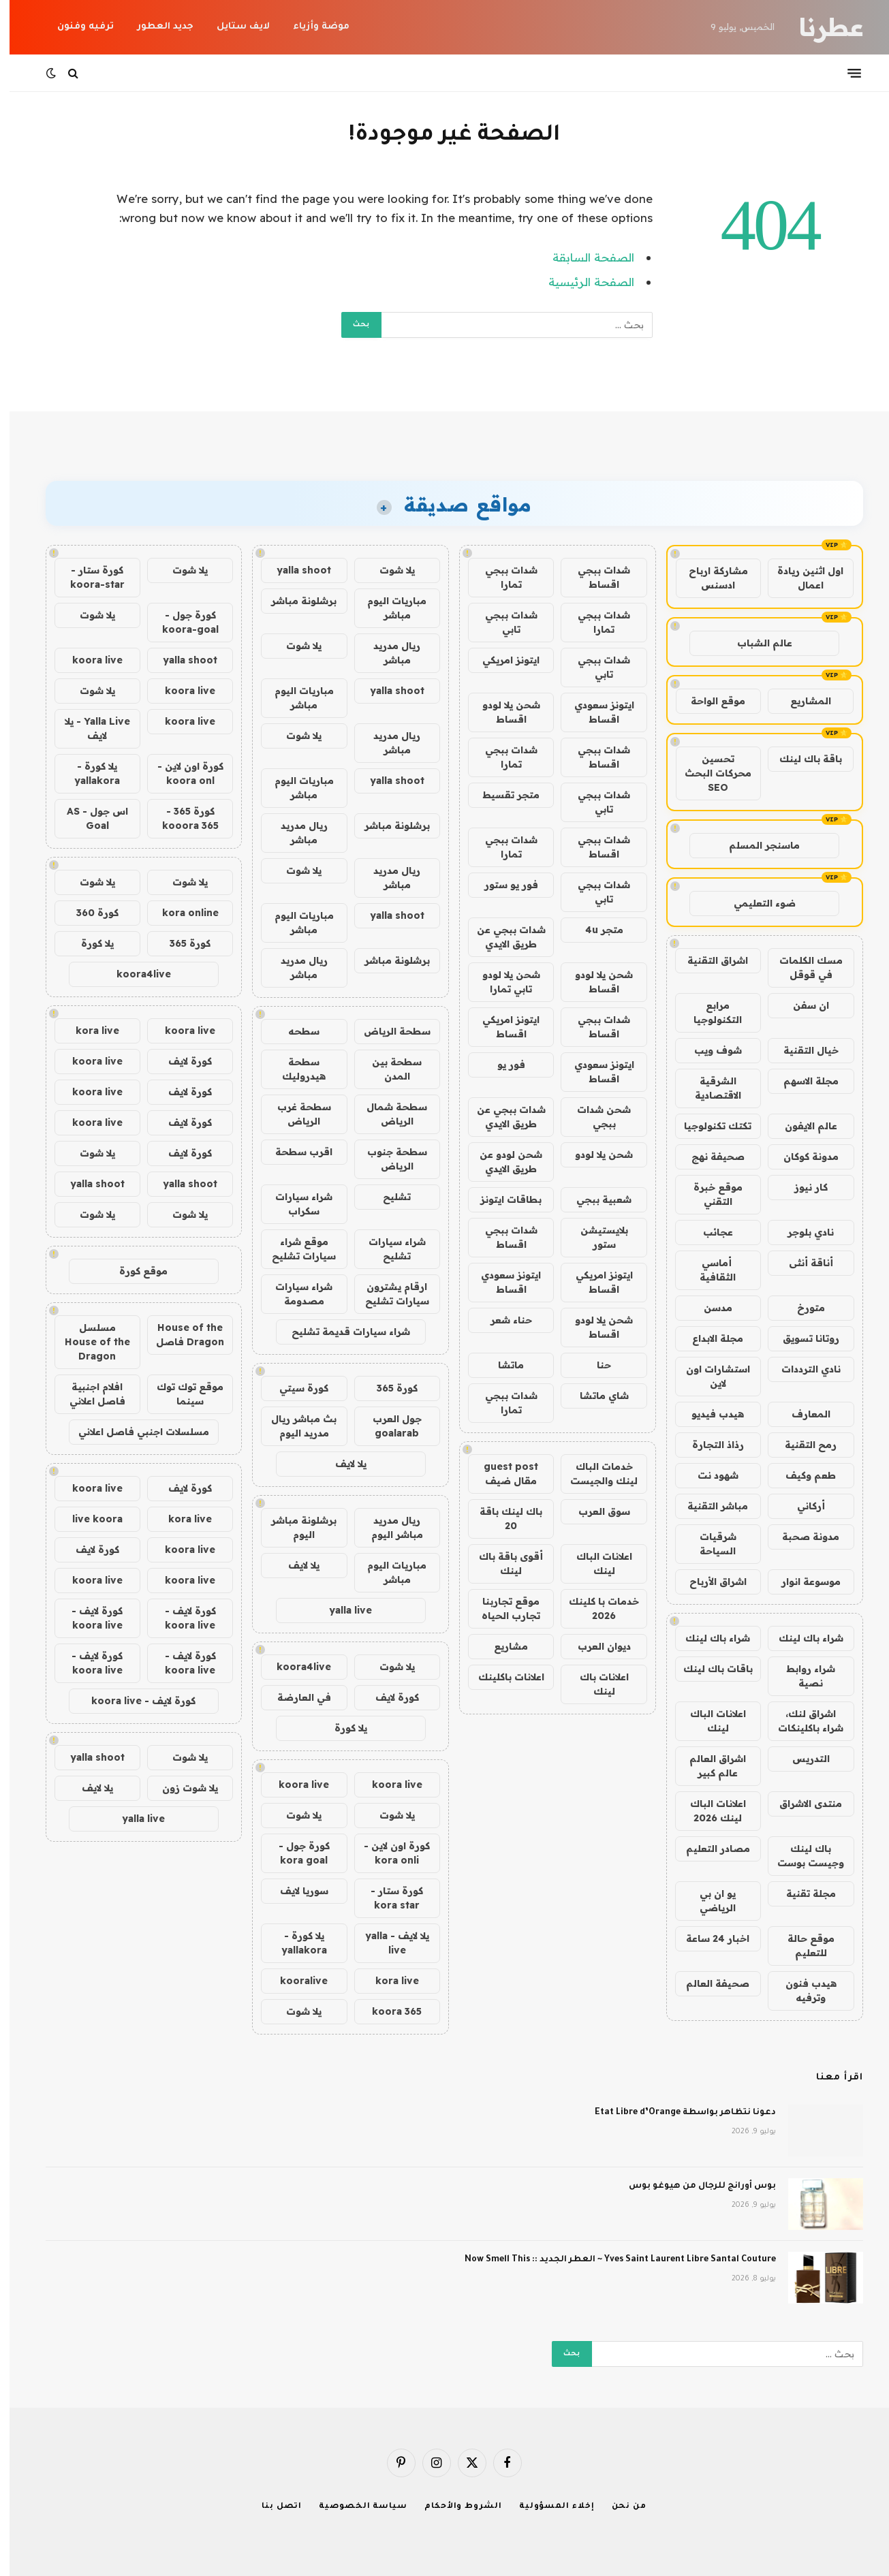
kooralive (294, 1981)
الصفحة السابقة (584, 257)
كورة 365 (387, 1388)
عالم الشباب (755, 643)
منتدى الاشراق (801, 1803)
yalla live (340, 1610)
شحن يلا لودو (594, 1154)
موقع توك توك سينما (180, 1394)
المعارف (801, 1414)
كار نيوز (801, 1187)
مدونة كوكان (801, 1156)
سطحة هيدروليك (294, 1069)
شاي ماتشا (594, 1395)
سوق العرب (595, 1511)
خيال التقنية (801, 1050)
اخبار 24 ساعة (708, 1938)
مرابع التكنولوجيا (708, 1012)
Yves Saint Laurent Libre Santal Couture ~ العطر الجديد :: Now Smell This (610, 2260)
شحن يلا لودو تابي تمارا (502, 982)
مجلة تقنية (801, 1893)
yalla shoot (294, 570)
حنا (594, 1365)
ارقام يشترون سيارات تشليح (388, 1294)
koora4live (294, 1667)
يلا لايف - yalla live (388, 1943)
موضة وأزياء (311, 27)
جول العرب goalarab (387, 1426)
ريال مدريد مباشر (387, 653)
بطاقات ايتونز (501, 1199)
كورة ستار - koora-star (88, 577)
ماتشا (501, 1365)
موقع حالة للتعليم (801, 1945)
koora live (387, 1784)
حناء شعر (502, 1320)
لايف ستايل (233, 27)
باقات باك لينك (708, 1669)
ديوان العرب (594, 1646)
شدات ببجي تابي (501, 622)
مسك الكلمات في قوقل (801, 967)
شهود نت (708, 1475)
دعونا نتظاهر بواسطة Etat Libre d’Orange (675, 2113)
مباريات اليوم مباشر (387, 608)
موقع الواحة (708, 701)
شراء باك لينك (801, 1638)
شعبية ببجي (594, 1199)
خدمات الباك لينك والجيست (594, 1473)
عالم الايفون (801, 1126)
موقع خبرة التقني (708, 1194)
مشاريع (501, 1646)
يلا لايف (341, 1464)
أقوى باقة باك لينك (501, 1563)
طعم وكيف (801, 1475)
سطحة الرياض (387, 1031)
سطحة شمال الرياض (387, 1114)
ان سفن (801, 1005)
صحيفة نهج (708, 1156)
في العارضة (295, 1697)
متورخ (801, 1308)
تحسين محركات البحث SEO (708, 773)
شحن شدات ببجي (594, 1116)
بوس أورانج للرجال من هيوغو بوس (692, 2186)
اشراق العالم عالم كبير (708, 1766)
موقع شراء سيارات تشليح (294, 1249)
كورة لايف (387, 1697)
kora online (181, 913)
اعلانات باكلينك (502, 1677)
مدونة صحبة (801, 1536)
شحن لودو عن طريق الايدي (501, 1161)
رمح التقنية (801, 1445)
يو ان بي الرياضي (708, 1900)
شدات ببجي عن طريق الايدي (501, 937)
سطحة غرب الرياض (295, 1114)
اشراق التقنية (708, 960)
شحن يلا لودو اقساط (502, 712)
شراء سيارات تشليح (387, 1249)
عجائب (708, 1232)
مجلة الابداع (708, 1338)
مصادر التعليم (708, 1848)
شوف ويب (708, 1050)
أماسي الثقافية (708, 1270)
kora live (387, 1981)
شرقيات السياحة (708, 1543)
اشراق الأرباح (708, 1581)
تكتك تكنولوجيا (708, 1126)
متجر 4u (595, 930)
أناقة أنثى (801, 1263)
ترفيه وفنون (76, 27)
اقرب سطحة (294, 1152)
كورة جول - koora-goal (181, 622)
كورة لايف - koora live (180, 1618)
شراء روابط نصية (801, 1676)
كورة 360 (88, 913)
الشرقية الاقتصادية (708, 1088)
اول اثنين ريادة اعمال (801, 578)
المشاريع (801, 701)
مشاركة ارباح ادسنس (708, 578)
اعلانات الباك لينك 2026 (708, 1810)
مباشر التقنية (708, 1506)
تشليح (387, 1197)
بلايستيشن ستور (595, 1237)
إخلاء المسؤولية (547, 2506)
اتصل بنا (272, 2506)
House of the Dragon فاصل (180, 1334)
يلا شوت (387, 570)
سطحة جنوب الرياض (388, 1159)
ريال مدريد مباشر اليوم (388, 1527)
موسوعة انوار (801, 1581)
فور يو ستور (502, 885)
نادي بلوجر (801, 1232)
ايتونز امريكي (501, 660)
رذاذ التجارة (708, 1445)
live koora (88, 1519)
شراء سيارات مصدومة (294, 1294)
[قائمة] (845, 72)
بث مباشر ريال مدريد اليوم (294, 1426)
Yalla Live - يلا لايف (88, 728)
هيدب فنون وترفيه (801, 1990)
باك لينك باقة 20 (501, 1518)
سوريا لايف (294, 1891)
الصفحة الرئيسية (582, 281)
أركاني (801, 1506)
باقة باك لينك (801, 759)
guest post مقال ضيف (501, 1473)
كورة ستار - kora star (387, 1898)
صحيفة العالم (708, 1983)
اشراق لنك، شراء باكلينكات (801, 1721)
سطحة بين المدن (387, 1069)
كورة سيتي (294, 1388)
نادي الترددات (801, 1369)
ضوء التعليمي (755, 903)
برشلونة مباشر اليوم (294, 1527)
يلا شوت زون (180, 1788)
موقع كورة (134, 1271)
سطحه (294, 1031)
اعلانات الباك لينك (708, 1721)
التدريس (801, 1759)
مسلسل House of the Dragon (88, 1341)
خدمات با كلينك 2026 (594, 1608)
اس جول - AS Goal (88, 818)
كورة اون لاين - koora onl (181, 773)
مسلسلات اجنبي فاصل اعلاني (134, 1432)
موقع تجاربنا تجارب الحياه (501, 1608)
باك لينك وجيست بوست (801, 1855)
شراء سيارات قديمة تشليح (341, 1331)
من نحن (619, 2506)
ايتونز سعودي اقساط (595, 712)
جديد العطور (155, 27)
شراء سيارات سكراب (294, 1204)
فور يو (502, 1064)
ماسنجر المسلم (754, 845)
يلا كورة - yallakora (294, 1943)
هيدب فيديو (708, 1414)
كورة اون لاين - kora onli (387, 1853)
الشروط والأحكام (454, 2506)
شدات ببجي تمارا (501, 577)
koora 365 (387, 2011)
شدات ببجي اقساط (594, 577)
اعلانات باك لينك (594, 1684)
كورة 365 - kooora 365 (181, 818)
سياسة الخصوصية (353, 2506)
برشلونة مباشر (294, 601)
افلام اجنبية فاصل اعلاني (88, 1394)
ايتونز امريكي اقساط (501, 1027)
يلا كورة (341, 1728)
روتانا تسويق (801, 1338)
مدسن (708, 1308)
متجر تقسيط (501, 795)
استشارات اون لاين (708, 1376)
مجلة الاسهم (801, 1081)
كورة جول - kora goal (294, 1853)
